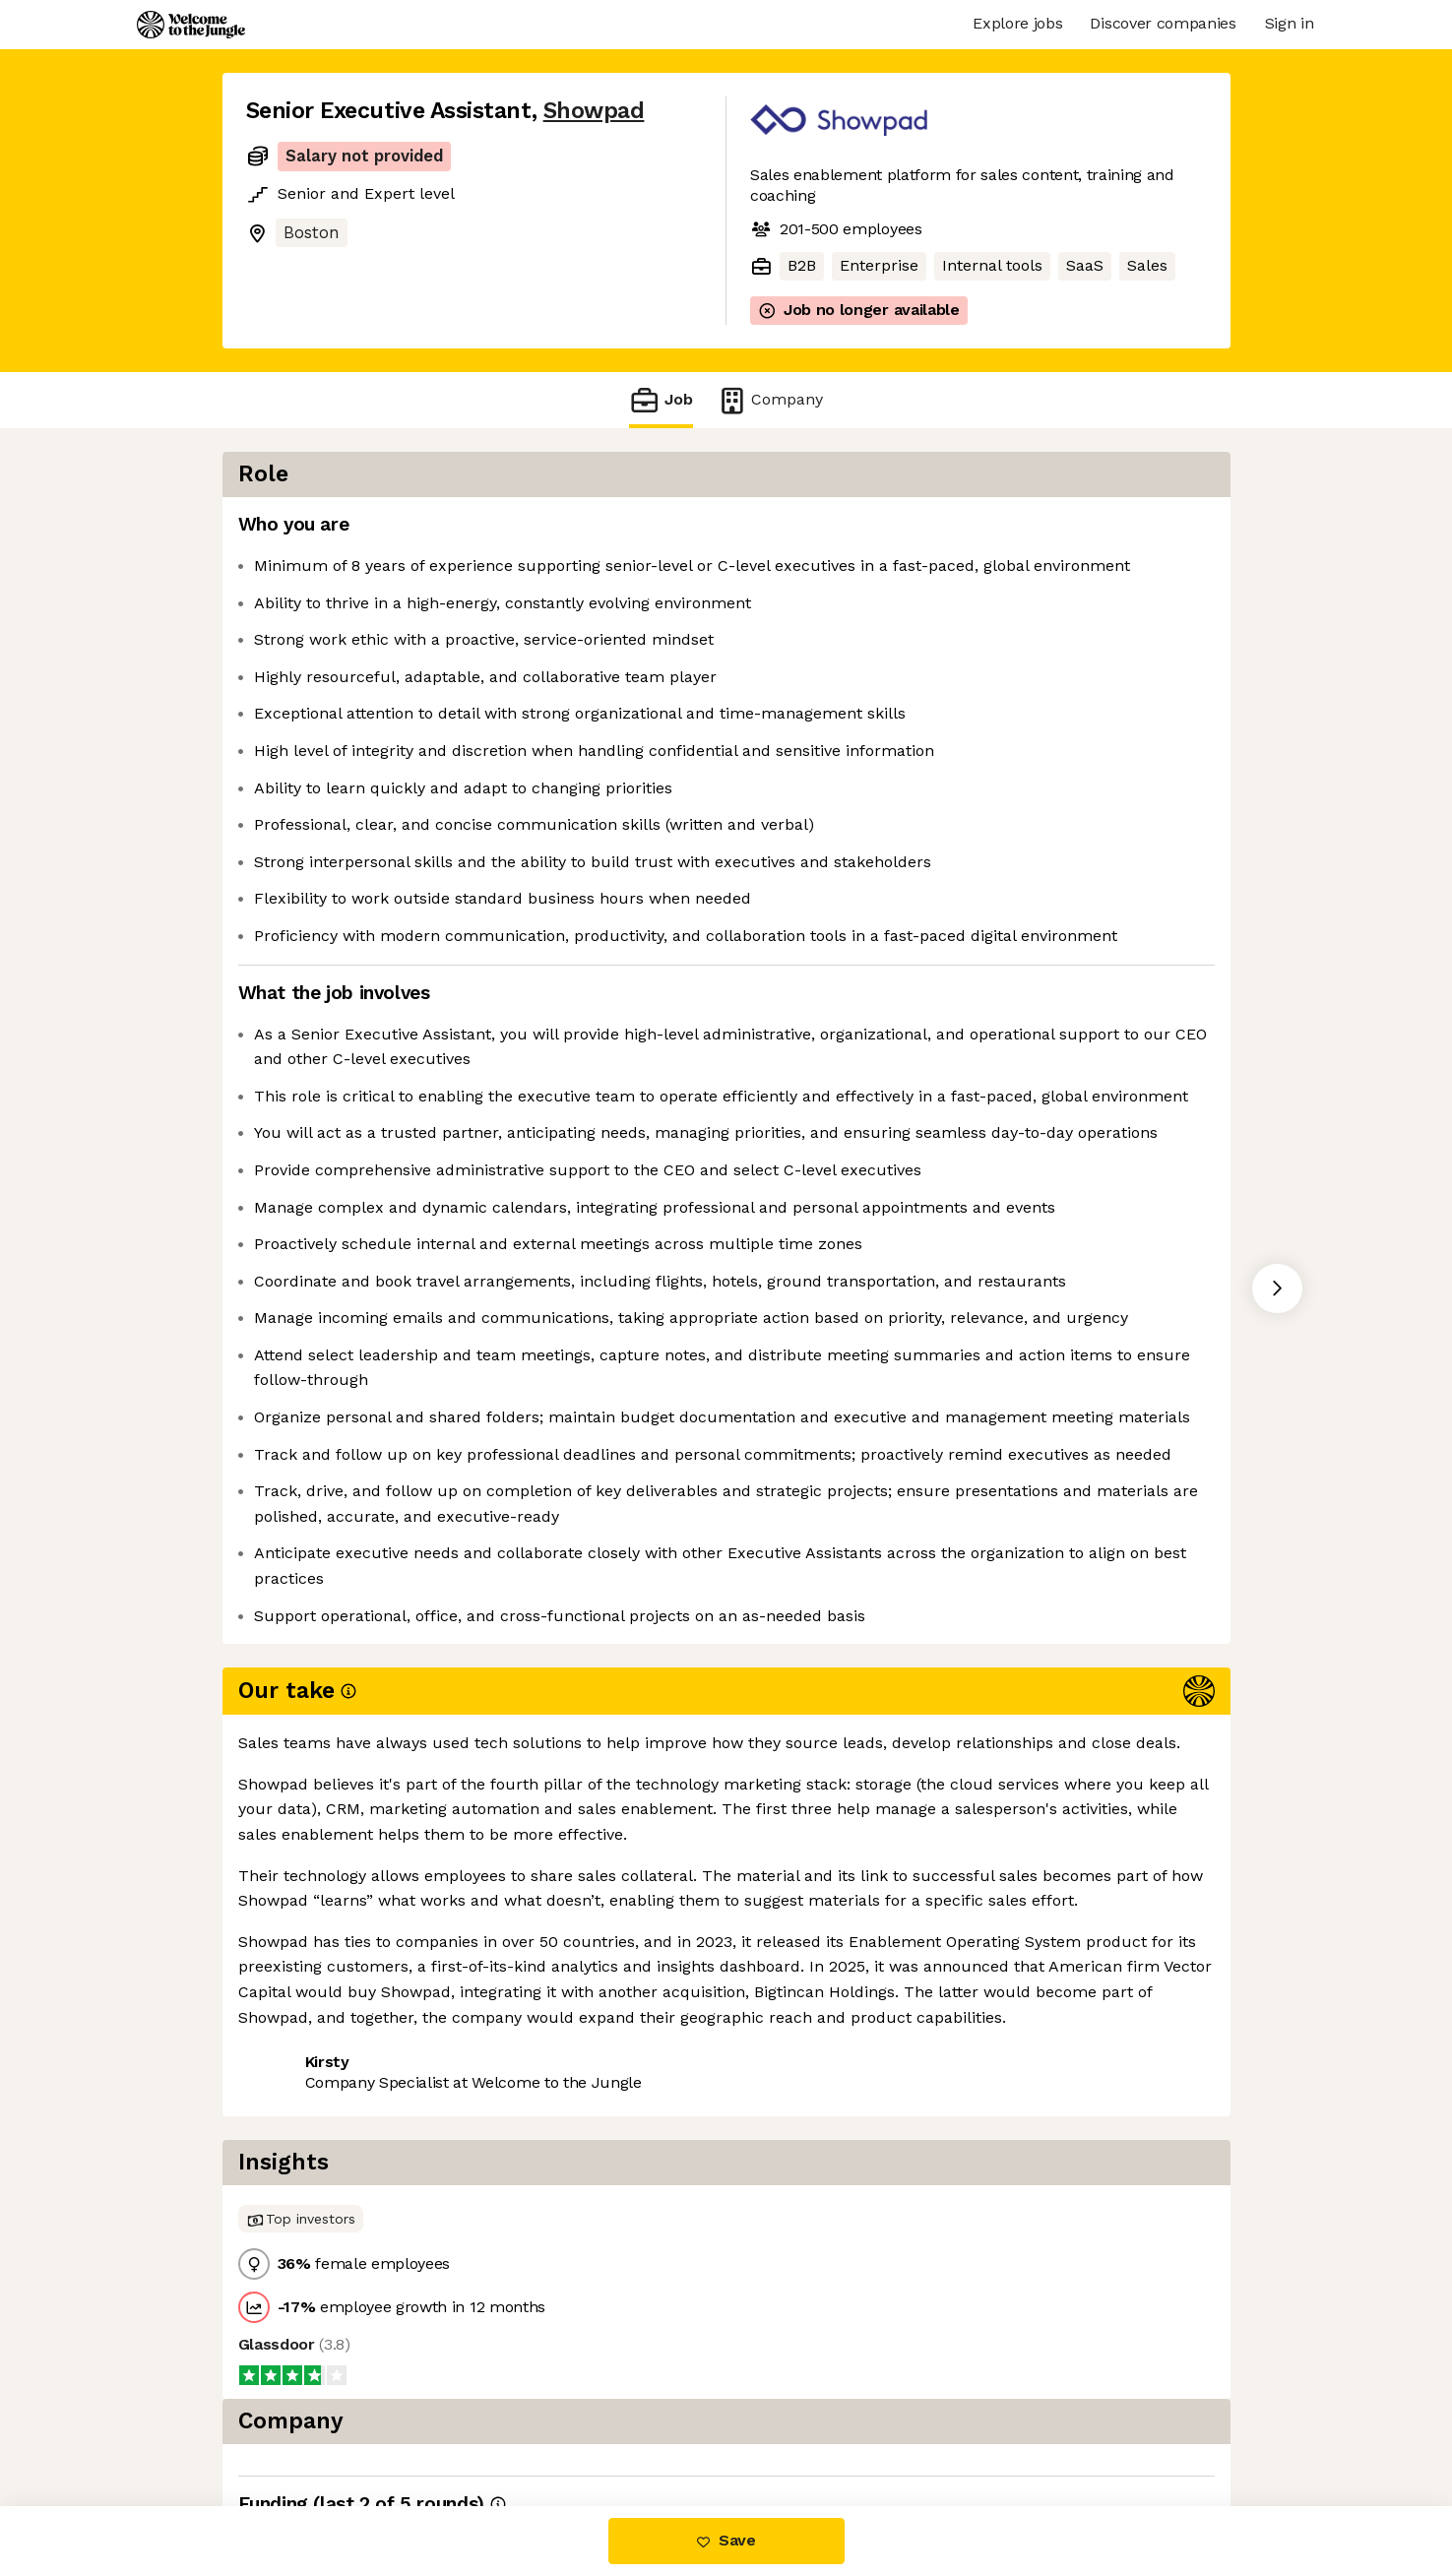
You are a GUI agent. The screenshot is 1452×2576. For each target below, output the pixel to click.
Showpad (594, 110)
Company (770, 400)
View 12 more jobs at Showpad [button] (500, 2423)
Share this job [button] (300, 2423)
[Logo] (191, 24)
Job (660, 400)
